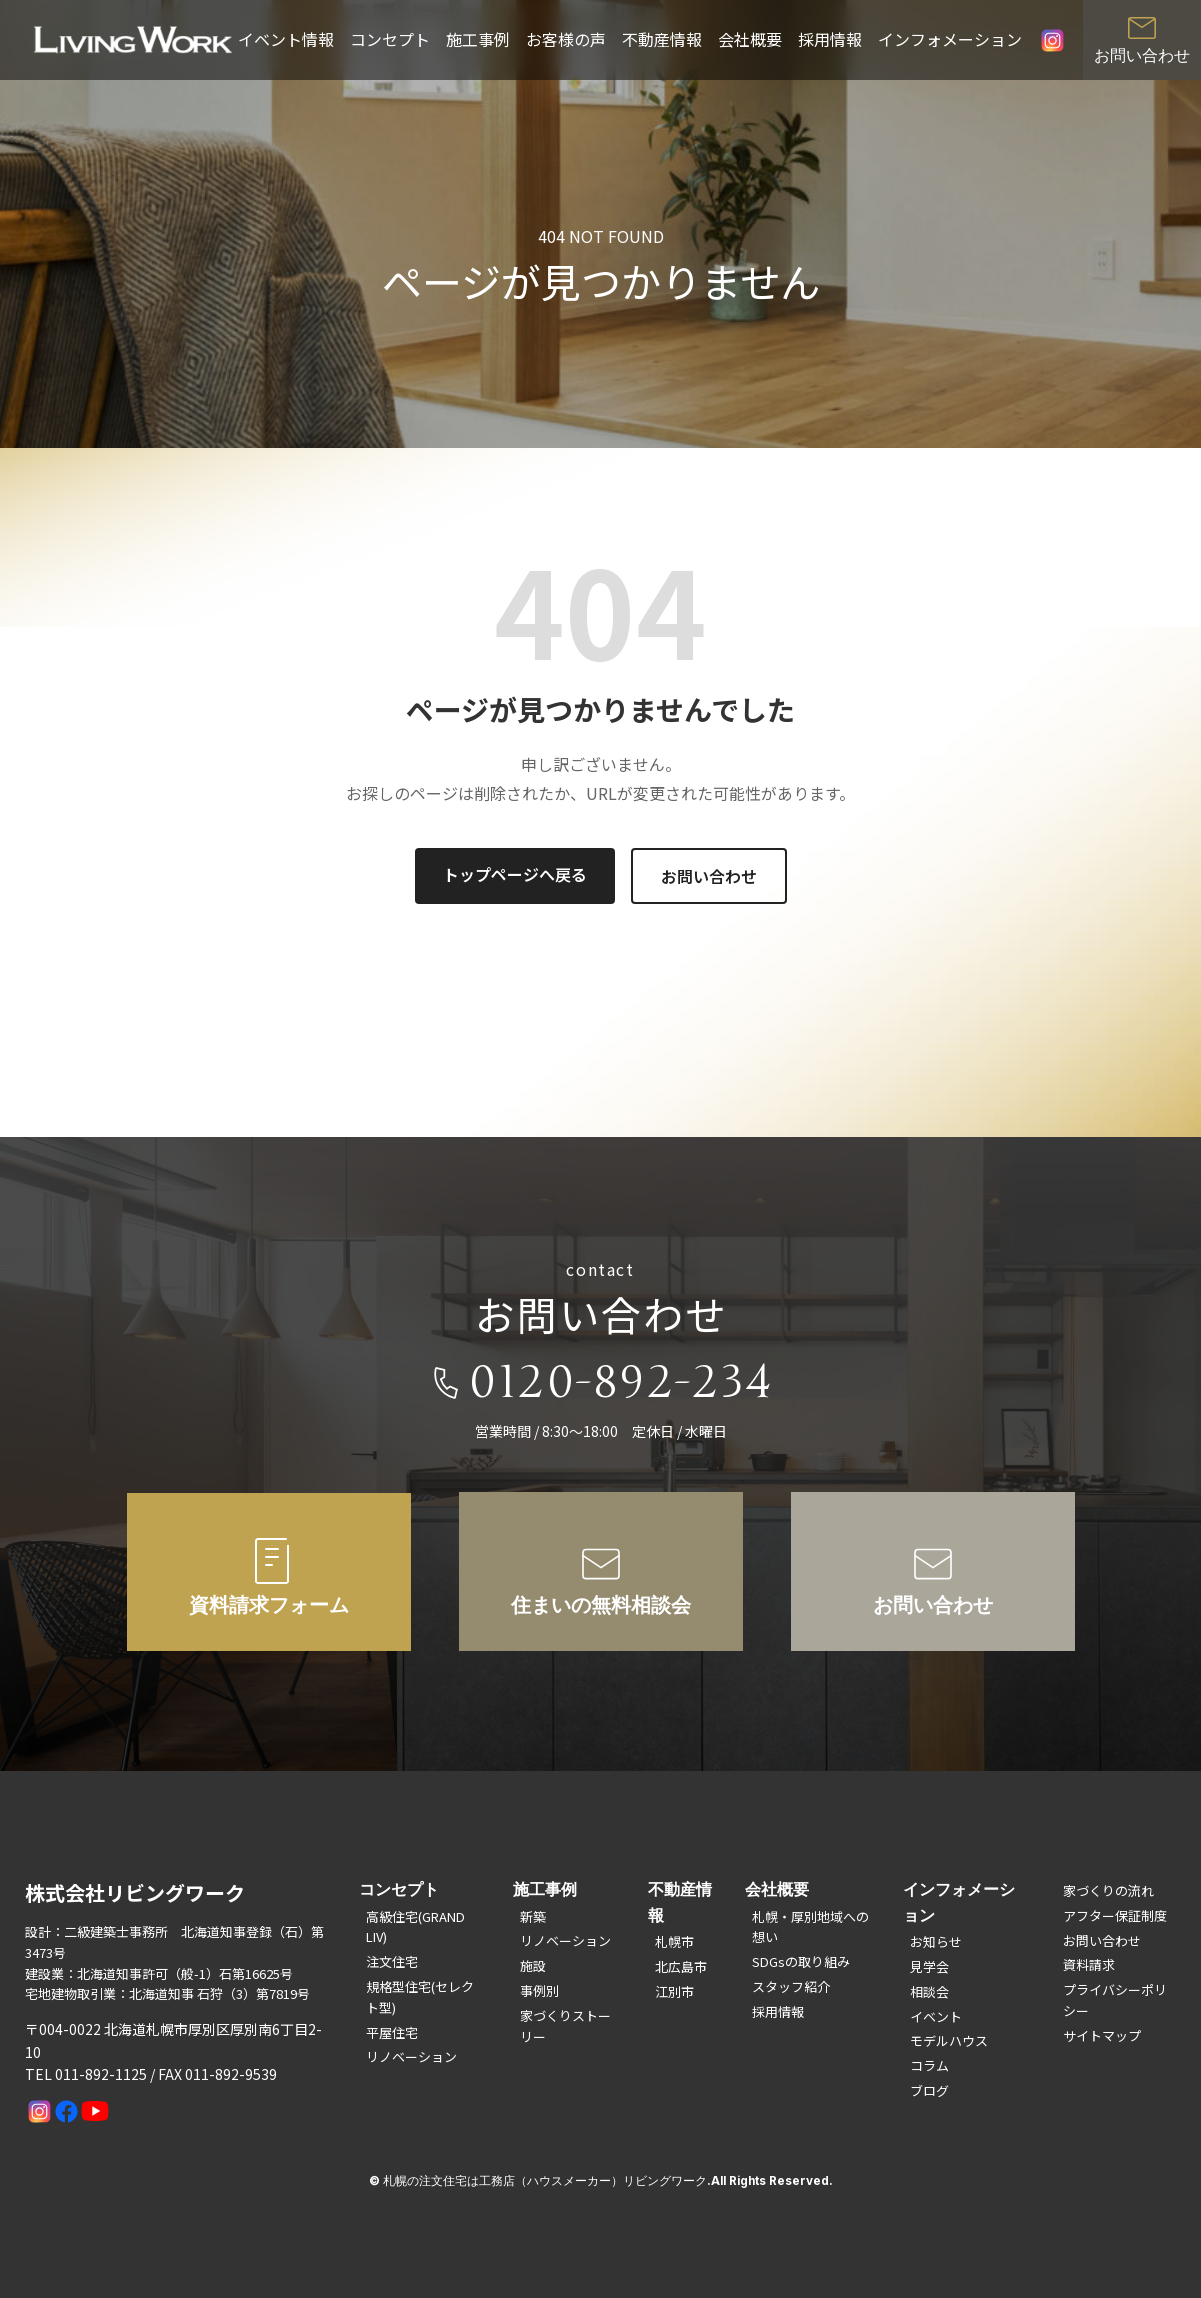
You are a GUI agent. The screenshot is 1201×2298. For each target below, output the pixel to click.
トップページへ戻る (515, 874)
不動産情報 (662, 39)
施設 (533, 1965)
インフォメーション (950, 39)
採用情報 (830, 39)
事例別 (539, 1990)
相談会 (929, 1991)
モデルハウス (949, 2040)
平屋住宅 (392, 2032)
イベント (936, 2016)
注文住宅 (392, 1961)
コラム (929, 2065)
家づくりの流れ (1108, 1890)
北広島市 (681, 1966)
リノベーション (411, 2056)
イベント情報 (286, 39)
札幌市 (674, 1941)
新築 (533, 1916)
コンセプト (390, 39)
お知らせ (936, 1941)
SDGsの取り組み (801, 1961)
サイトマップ (1102, 2035)
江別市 (674, 1991)
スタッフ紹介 (791, 1986)
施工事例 (478, 39)
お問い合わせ (709, 876)
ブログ (929, 2090)
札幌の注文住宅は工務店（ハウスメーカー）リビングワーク (545, 2181)
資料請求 (1089, 1964)
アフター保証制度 (1115, 1915)
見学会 (929, 1966)
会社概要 (750, 39)
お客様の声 (566, 39)
